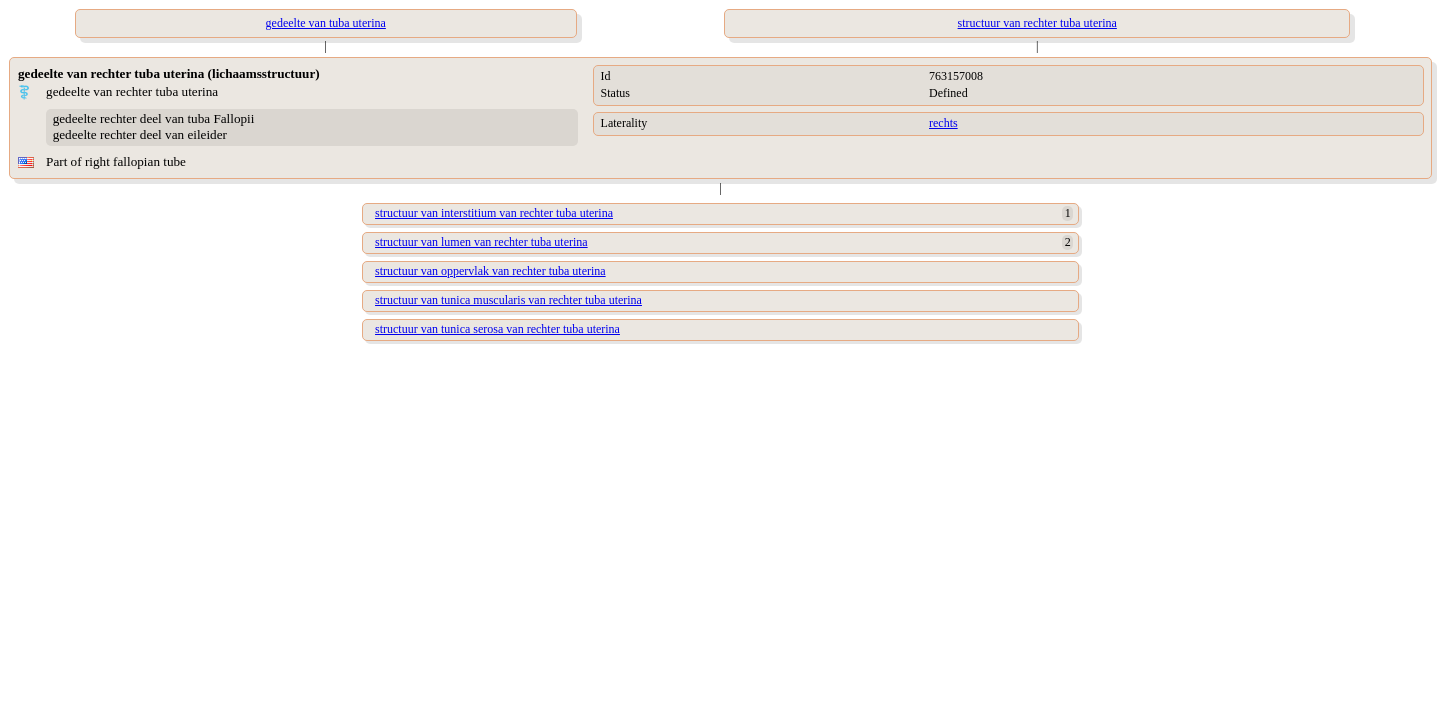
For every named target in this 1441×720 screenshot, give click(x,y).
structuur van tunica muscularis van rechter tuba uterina (508, 300)
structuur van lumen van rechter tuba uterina (481, 242)
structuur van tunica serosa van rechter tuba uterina (497, 329)
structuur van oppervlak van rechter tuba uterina (490, 271)
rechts (943, 123)
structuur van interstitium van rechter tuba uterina (494, 213)
